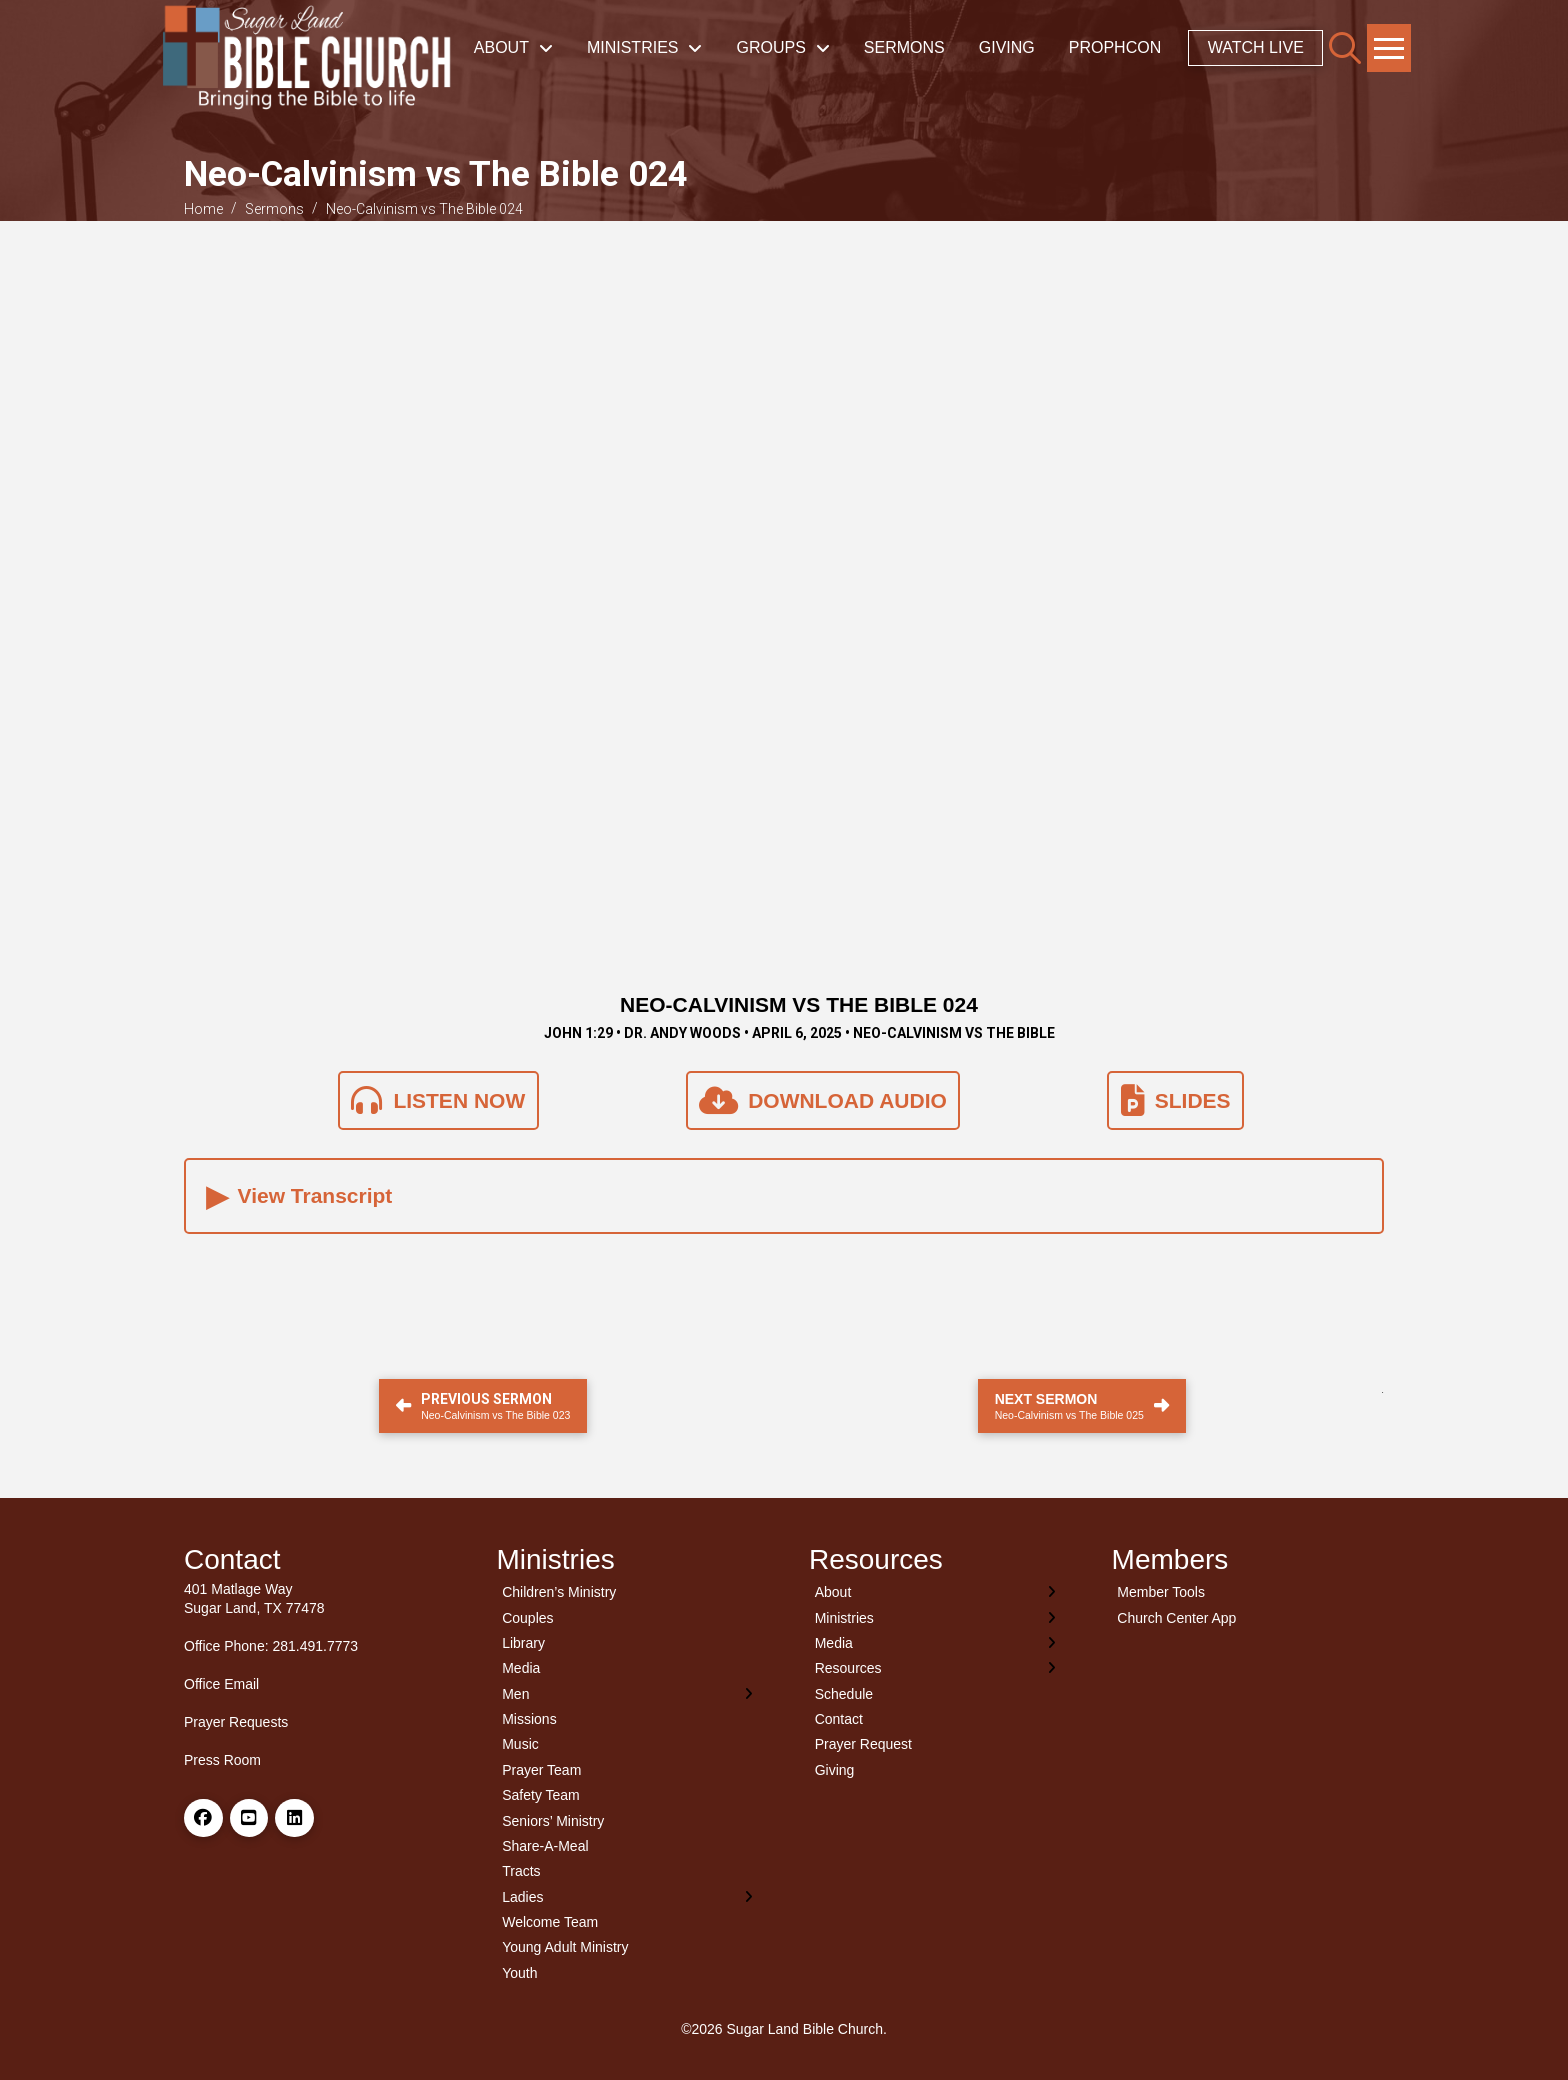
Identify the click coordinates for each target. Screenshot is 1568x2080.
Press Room (222, 1760)
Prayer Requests (236, 1722)
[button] (1345, 48)
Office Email (221, 1684)
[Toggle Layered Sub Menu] (628, 1693)
